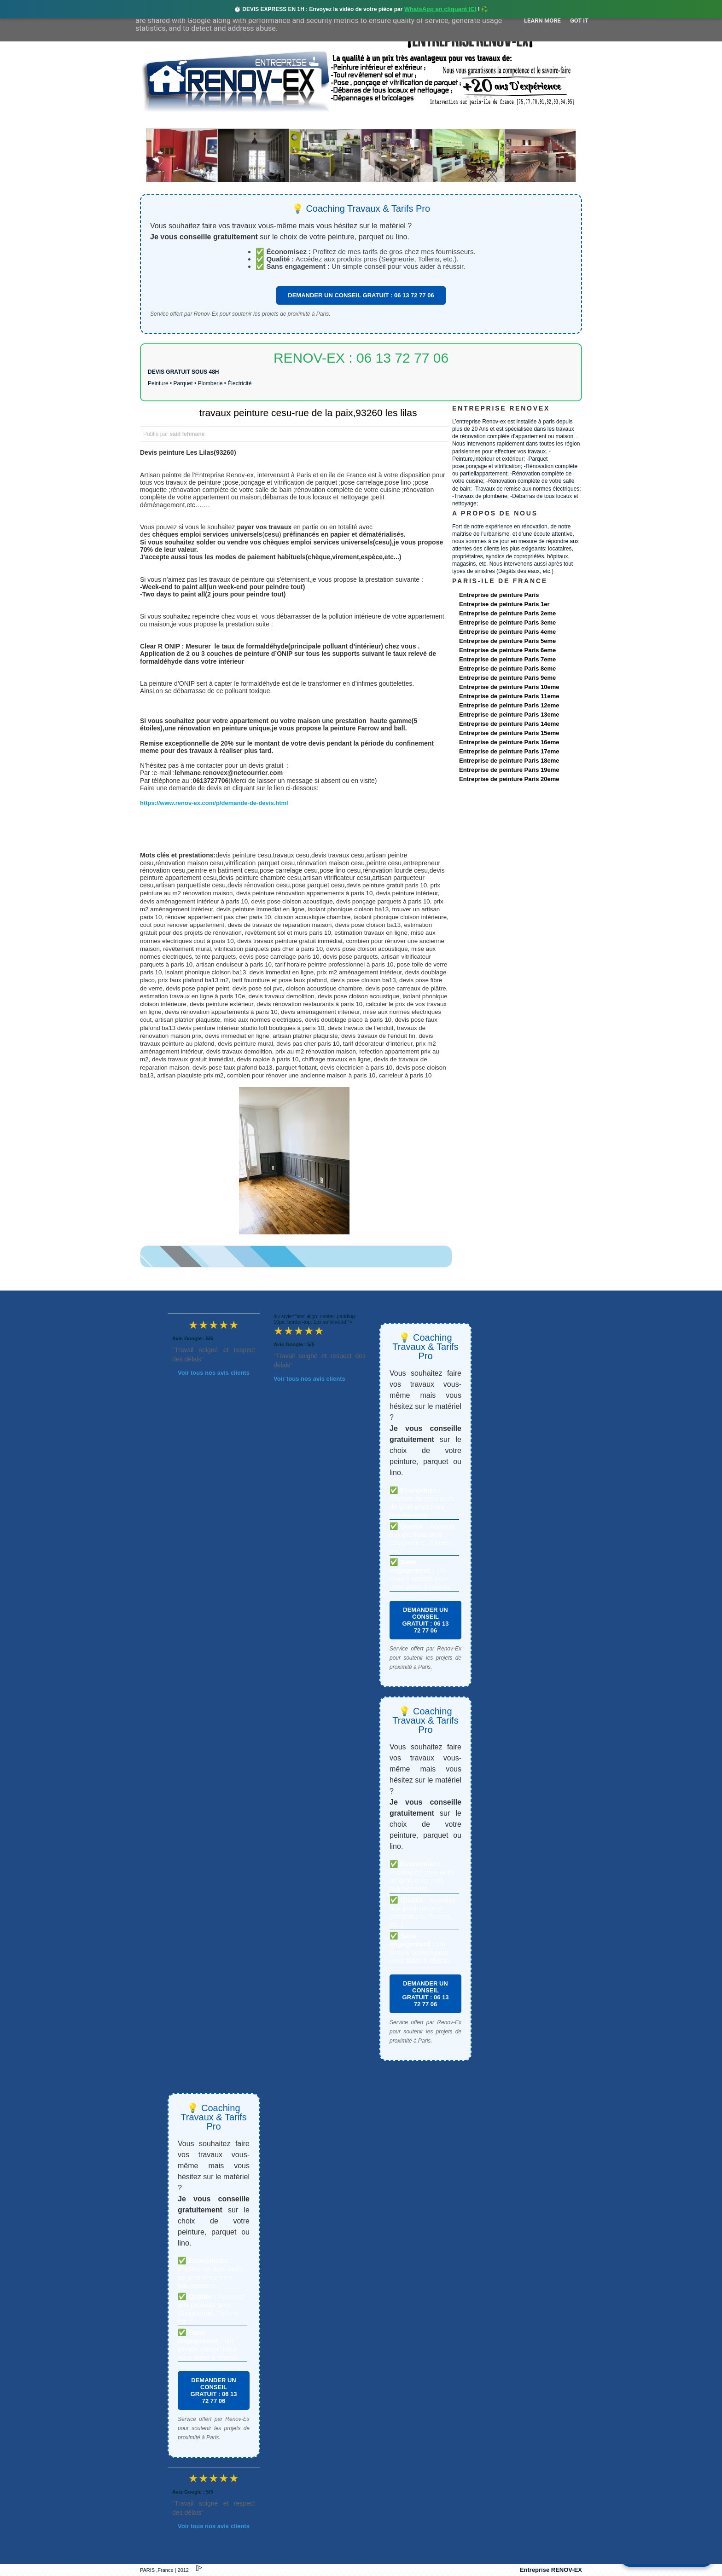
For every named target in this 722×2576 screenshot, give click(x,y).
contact (496, 120)
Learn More (542, 20)
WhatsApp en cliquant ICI (440, 9)
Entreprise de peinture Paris (499, 594)
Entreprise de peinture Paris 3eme (507, 622)
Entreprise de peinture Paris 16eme (509, 742)
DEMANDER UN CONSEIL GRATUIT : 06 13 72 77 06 (361, 295)
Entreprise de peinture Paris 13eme (509, 714)
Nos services (273, 120)
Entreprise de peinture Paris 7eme (507, 659)
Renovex (214, 120)
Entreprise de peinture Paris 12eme (509, 705)
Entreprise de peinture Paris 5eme (507, 640)
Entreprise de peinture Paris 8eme (507, 668)
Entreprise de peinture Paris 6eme (507, 650)
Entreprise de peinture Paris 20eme (509, 779)
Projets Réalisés (348, 120)
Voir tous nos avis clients (214, 1372)
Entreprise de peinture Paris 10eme (509, 686)
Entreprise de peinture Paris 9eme (507, 677)
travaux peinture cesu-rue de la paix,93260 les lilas (308, 412)
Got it (579, 20)
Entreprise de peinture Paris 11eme (509, 696)
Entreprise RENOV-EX (551, 2569)
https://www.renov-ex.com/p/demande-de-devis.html (214, 802)
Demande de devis (430, 120)
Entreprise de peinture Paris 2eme (507, 613)
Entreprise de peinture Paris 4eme (507, 631)
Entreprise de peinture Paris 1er (504, 604)
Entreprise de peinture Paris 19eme (509, 769)
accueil (164, 120)
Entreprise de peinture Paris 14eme (509, 723)
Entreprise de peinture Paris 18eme (509, 760)
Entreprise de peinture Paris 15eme (509, 732)
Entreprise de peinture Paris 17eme (509, 751)
